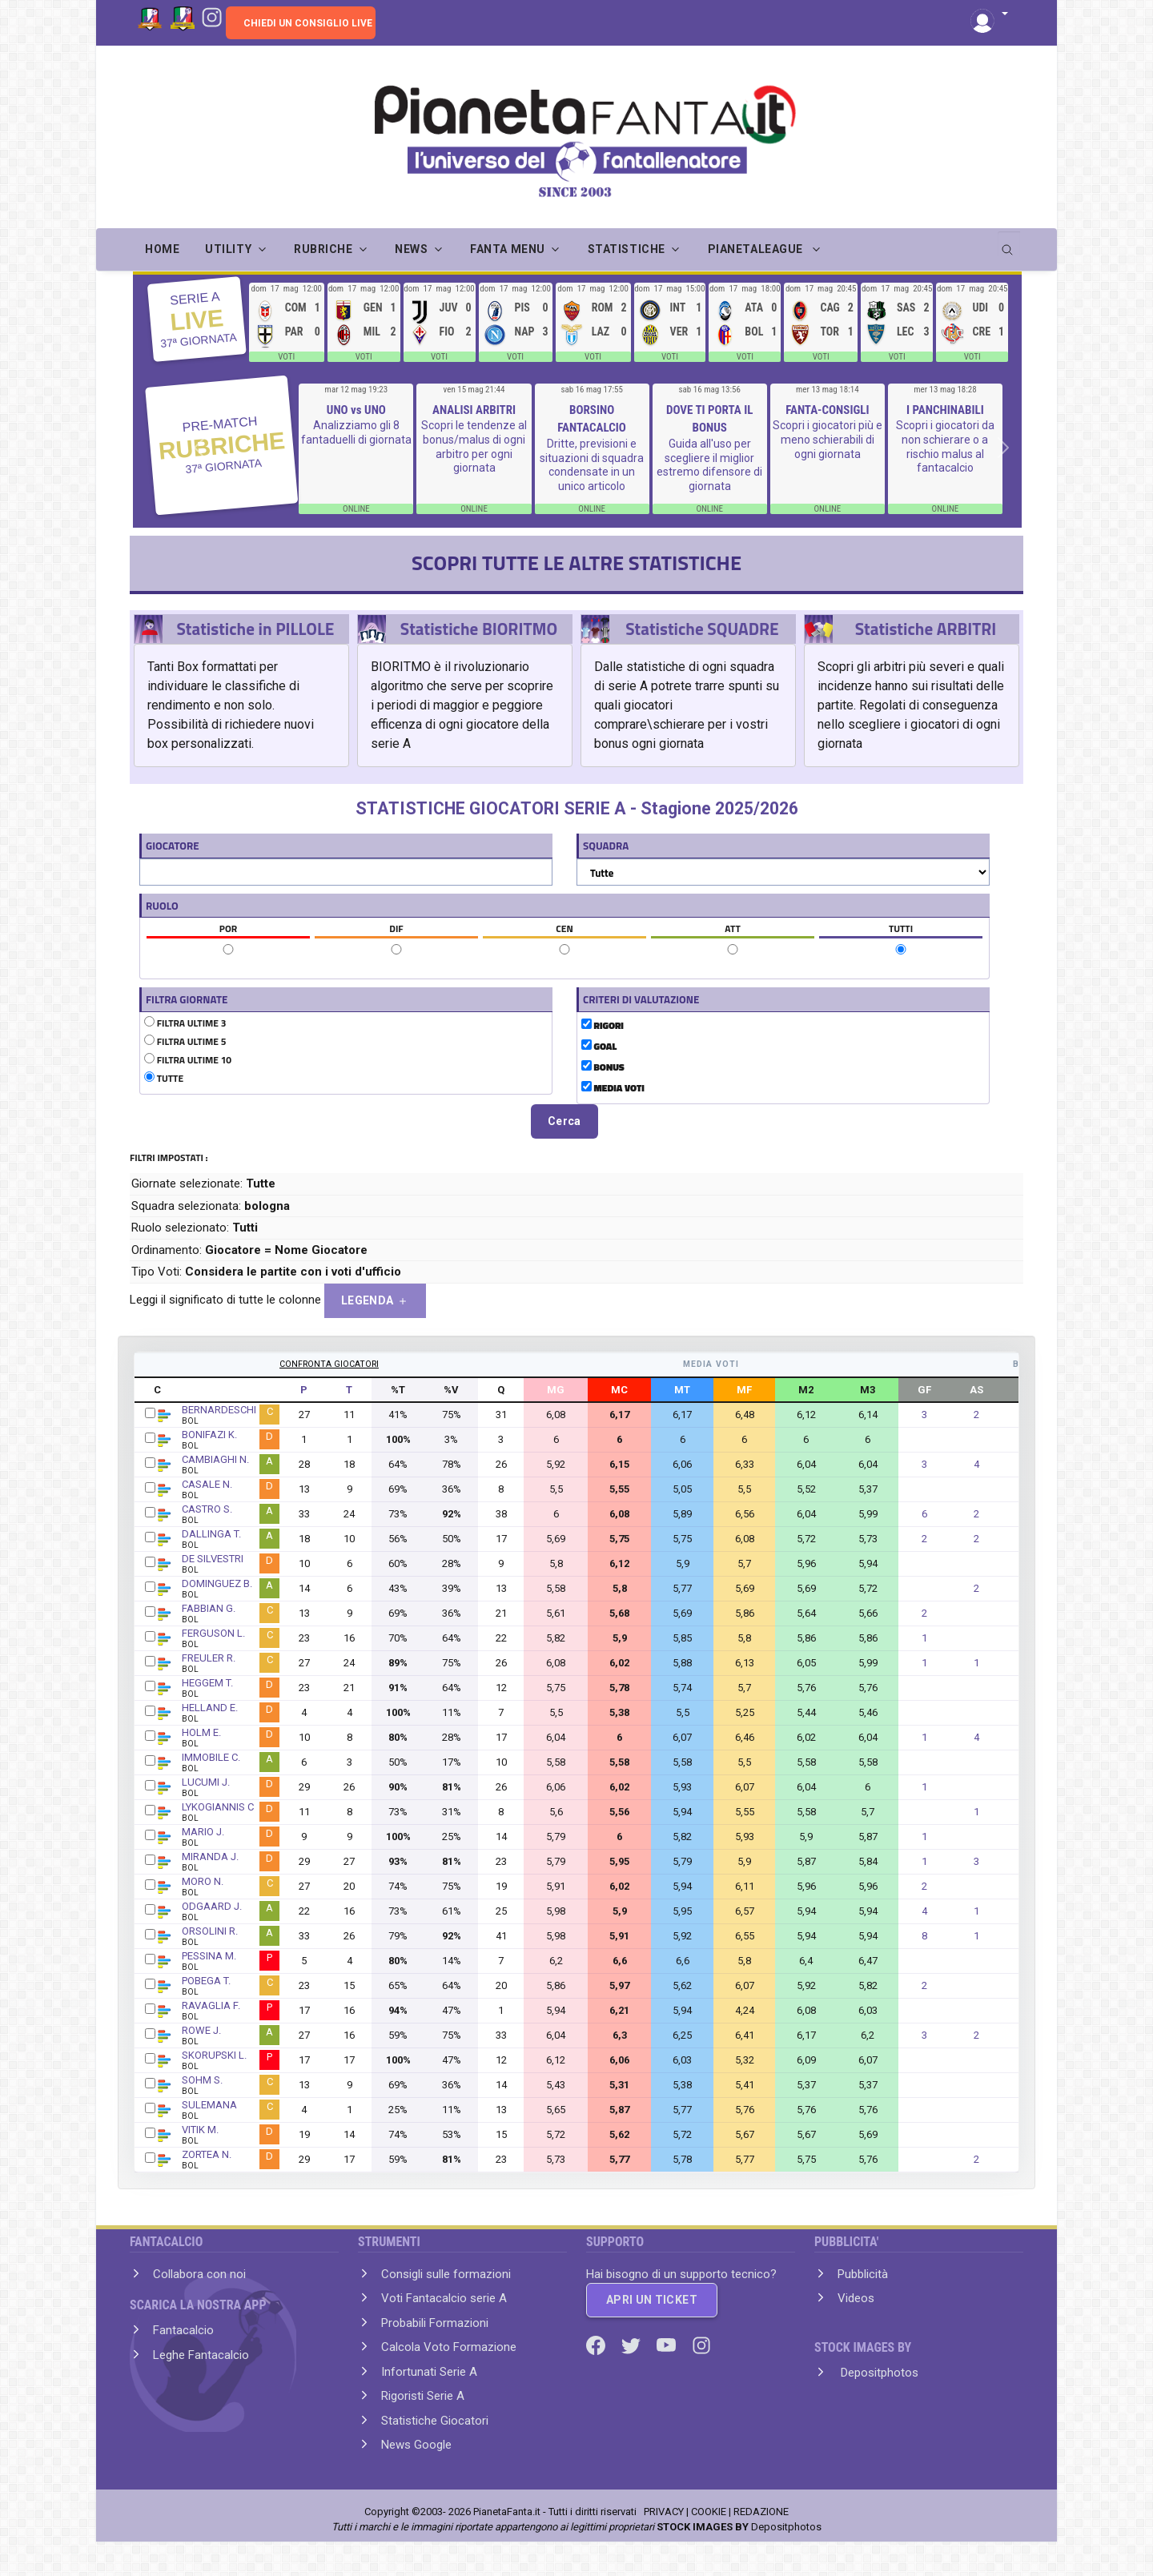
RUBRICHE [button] (323, 249)
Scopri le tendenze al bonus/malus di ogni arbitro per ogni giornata (474, 446)
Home (162, 249)
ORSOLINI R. (210, 1931)
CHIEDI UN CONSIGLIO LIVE (307, 23)
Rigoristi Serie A (422, 2396)
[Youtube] (668, 2344)
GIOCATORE (172, 846)
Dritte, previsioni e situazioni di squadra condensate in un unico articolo (592, 464)
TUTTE (163, 1078)
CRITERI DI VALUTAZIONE (641, 999)
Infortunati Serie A (429, 2372)
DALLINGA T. (211, 1534)
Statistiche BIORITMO (478, 628)
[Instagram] (212, 16)
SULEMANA (209, 2105)
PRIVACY (664, 2512)
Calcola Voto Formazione (448, 2347)
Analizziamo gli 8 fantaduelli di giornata (356, 432)
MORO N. (202, 1881)
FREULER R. (208, 1658)
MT (682, 1390)
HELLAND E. (210, 1708)
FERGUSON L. (213, 1633)
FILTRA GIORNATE (186, 999)
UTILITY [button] (228, 249)
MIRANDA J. (210, 1857)
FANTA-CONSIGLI (827, 410)
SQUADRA (606, 846)
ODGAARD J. (212, 1906)
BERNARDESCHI (219, 1410)
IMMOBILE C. (211, 1757)
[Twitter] (632, 2344)
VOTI (286, 357)
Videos (856, 2298)
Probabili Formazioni (434, 2323)
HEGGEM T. (207, 1683)
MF (744, 1390)
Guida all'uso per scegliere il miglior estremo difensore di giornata (709, 464)
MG (555, 1390)
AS (976, 1390)
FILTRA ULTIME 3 (185, 1023)
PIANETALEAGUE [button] (757, 249)
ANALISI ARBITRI (474, 410)
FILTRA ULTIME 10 (187, 1060)
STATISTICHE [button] (626, 249)
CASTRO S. (207, 1509)
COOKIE (708, 2512)
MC (619, 1390)
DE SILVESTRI (212, 1559)
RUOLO (162, 906)
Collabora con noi (199, 2274)
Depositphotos (878, 2372)
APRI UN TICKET (651, 2299)
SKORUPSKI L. (214, 2055)
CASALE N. (207, 1484)
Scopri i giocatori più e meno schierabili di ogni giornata (827, 439)
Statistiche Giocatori (434, 2420)
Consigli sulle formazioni (446, 2274)
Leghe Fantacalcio (201, 2355)
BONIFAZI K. (209, 1435)
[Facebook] (597, 2344)
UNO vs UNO (356, 410)
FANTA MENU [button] (507, 249)
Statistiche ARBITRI (926, 628)
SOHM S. (202, 2080)
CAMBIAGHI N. (215, 1459)
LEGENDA (375, 1301)
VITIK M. (200, 2130)
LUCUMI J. (206, 1782)
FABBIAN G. (208, 1608)
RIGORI (602, 1026)
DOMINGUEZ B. (217, 1583)
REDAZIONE (761, 2512)
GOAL (599, 1046)
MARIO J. (203, 1832)
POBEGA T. (206, 1981)
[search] (1009, 244)
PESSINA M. (209, 1956)
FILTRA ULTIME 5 (185, 1042)
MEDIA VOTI (613, 1088)
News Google (416, 2444)
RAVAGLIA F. (211, 2005)
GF (924, 1390)
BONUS (603, 1067)
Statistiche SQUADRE (701, 628)
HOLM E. (201, 1732)
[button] (989, 15)
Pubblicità (863, 2274)
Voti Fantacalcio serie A (444, 2298)
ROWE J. (201, 2030)
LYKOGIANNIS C (218, 1807)
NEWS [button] (411, 249)
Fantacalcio (183, 2330)
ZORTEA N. (206, 2154)
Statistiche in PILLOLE (255, 628)
